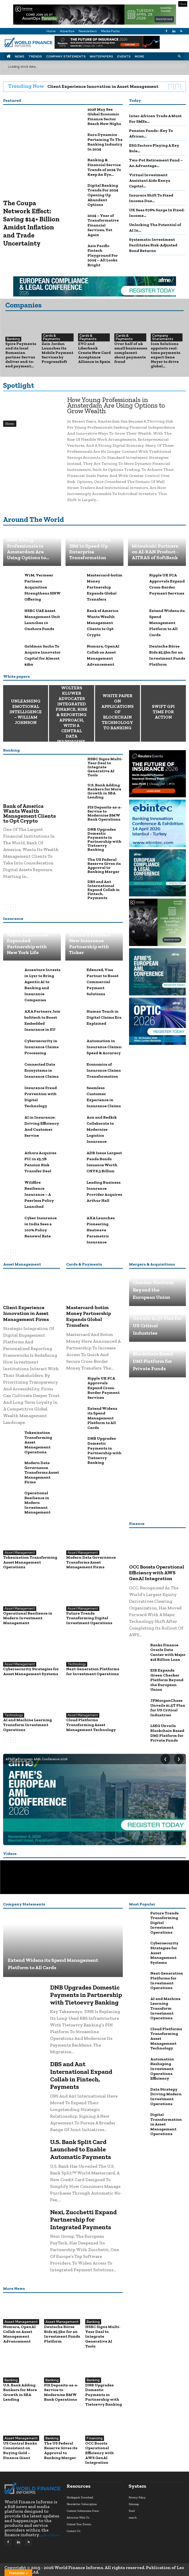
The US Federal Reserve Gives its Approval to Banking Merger (104, 865)
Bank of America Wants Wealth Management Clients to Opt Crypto (102, 622)
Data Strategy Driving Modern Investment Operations (166, 2096)
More (139, 56)
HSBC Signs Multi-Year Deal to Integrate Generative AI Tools (105, 766)
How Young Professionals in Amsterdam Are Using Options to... (28, 549)
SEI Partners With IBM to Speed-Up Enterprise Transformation (90, 549)
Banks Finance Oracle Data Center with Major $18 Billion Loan (168, 1652)
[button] (179, 56)
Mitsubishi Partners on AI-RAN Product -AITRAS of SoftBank (155, 552)
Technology (77, 1664)
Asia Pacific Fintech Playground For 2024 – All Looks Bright (102, 255)
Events (124, 56)
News (19, 56)
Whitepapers (101, 56)
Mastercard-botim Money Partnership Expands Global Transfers (104, 587)
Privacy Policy (137, 2497)
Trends (35, 56)
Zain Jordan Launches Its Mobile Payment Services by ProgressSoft (57, 352)
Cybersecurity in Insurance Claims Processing (41, 1046)
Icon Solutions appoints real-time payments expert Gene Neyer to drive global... (165, 354)
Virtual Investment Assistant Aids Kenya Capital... (149, 180)
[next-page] (13, 907)
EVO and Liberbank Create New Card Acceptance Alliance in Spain (94, 352)
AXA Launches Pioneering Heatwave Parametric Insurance (101, 1230)
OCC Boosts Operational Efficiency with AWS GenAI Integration (156, 1573)
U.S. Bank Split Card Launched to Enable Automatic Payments (80, 2149)
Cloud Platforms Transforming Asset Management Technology (91, 1724)
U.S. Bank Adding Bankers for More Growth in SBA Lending (104, 791)
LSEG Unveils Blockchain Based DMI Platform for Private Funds (167, 1733)
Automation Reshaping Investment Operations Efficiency (162, 2069)
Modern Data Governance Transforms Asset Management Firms (41, 1472)
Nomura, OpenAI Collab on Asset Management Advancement (19, 2334)
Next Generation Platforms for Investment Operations (92, 1671)
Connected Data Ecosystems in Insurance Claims (41, 1070)
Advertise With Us (78, 2517)
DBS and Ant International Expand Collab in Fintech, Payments (103, 889)
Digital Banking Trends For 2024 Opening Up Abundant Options (102, 195)
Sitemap (134, 2504)
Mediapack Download (80, 2497)
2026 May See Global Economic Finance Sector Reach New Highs (104, 116)
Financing (95, 2438)
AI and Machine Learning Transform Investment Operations (27, 1724)
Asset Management (19, 1552)
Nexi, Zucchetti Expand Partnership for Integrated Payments (83, 2219)
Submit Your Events (79, 2524)
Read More (51, 2535)
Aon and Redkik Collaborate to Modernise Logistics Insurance (102, 1129)
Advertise (67, 31)
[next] (178, 87)
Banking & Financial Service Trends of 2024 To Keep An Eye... (104, 167)
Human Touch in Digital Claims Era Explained (104, 1017)
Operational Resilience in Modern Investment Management (37, 1502)
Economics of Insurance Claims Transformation (104, 1070)
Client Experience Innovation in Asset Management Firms (26, 1313)
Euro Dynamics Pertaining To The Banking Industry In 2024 (105, 142)
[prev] (171, 87)
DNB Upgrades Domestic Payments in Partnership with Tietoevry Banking (104, 839)
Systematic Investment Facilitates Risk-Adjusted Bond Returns (153, 245)
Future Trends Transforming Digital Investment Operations (89, 1618)
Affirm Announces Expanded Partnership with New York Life (28, 943)
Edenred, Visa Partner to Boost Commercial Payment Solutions (103, 981)
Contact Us (73, 2531)
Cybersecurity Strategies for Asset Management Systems (31, 1671)
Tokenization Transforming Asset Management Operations (30, 1562)
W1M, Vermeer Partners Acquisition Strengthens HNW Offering (42, 587)
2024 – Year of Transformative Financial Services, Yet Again (103, 225)
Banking (13, 339)
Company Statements (66, 56)
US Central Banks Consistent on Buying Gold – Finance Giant (20, 2450)
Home (51, 31)
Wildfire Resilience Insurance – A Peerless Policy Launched (39, 1194)
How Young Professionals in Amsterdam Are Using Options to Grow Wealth (116, 405)
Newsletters (88, 31)
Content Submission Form (83, 2510)
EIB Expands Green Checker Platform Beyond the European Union (166, 1680)
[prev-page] (6, 907)
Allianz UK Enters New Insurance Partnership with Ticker (89, 943)
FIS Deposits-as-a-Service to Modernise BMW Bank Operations (104, 813)
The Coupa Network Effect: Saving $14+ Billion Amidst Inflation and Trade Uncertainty (31, 223)
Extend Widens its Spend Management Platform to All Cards (167, 622)
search (133, 2517)
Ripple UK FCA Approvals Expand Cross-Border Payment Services (103, 1388)
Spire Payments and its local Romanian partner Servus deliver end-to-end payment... (20, 354)
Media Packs (110, 31)
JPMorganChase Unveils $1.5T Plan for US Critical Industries (167, 1707)
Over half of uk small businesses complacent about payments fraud (130, 352)
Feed (132, 2510)
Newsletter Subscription (82, 2504)
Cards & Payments (51, 337)
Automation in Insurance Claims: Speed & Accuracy (104, 1046)
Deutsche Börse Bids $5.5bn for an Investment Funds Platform (62, 2334)
